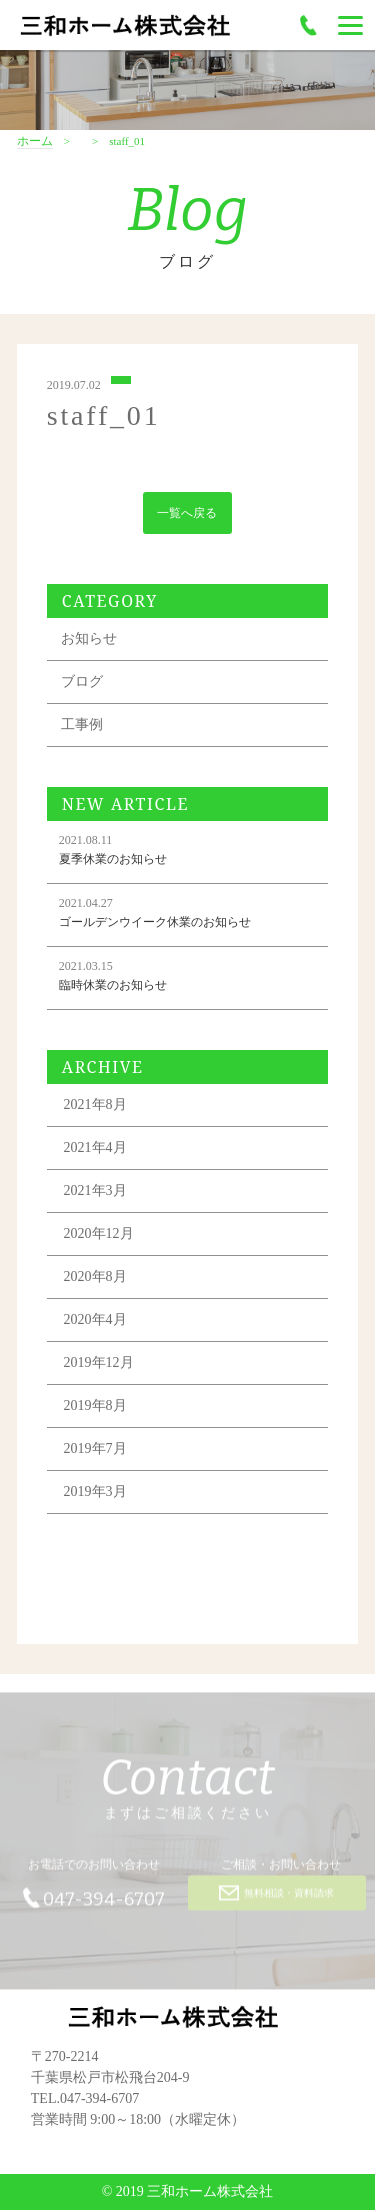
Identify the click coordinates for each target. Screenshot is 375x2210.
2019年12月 (99, 1366)
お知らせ (89, 642)
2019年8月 (95, 1409)
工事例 (82, 728)
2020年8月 (95, 1280)
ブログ (82, 685)
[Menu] (350, 25)
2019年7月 (95, 1452)
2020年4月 (95, 1323)
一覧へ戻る (187, 516)
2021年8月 (95, 1108)
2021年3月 (95, 1194)
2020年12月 (99, 1237)
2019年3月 (95, 1495)
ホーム (35, 141)
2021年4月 (95, 1151)
